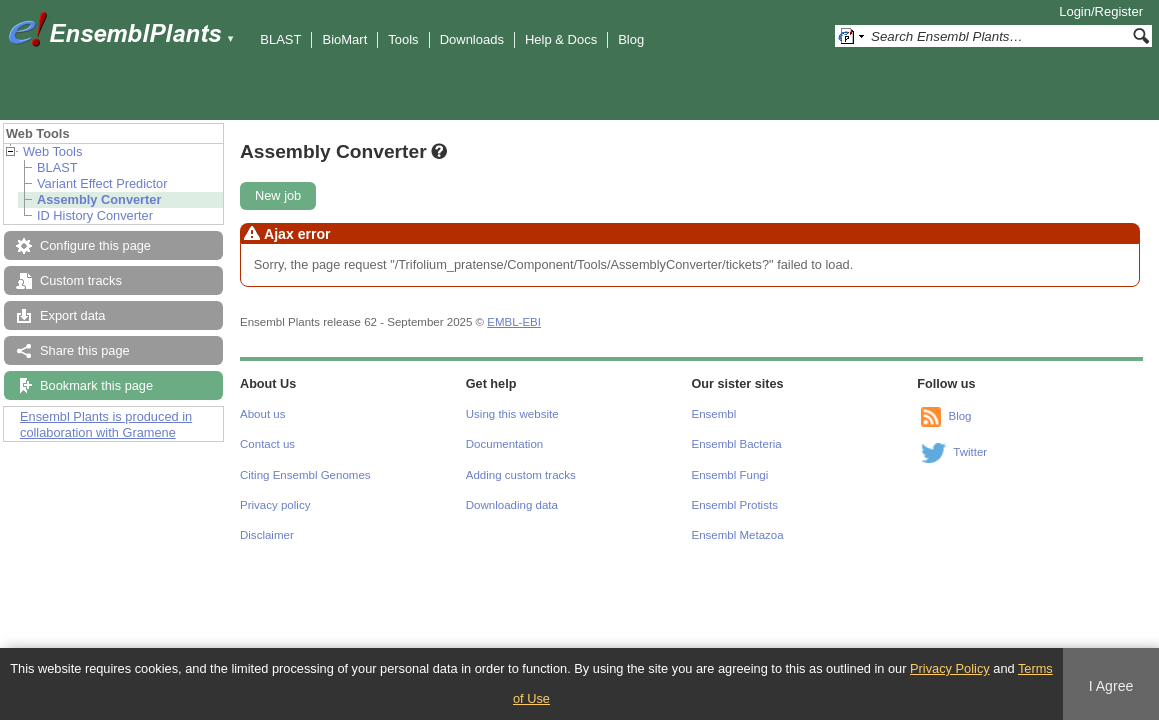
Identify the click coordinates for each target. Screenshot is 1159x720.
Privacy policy (275, 505)
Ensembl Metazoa (738, 535)
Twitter (970, 452)
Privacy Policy (950, 668)
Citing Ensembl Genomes (305, 475)
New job (278, 195)
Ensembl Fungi (730, 475)
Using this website (512, 414)
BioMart (344, 39)
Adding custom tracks (521, 475)
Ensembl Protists (735, 505)
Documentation (504, 444)
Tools (403, 39)
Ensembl (714, 414)
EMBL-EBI (514, 322)
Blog (631, 39)
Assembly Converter (99, 199)
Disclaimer (267, 535)
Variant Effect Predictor (102, 183)
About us (262, 414)
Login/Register (1101, 11)
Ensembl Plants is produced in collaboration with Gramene (106, 424)
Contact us (267, 444)
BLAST (280, 39)
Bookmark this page (96, 385)
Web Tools (52, 151)
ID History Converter (95, 215)
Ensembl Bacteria (737, 444)
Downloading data (512, 505)
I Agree (1111, 686)
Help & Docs (561, 39)
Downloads (472, 39)
